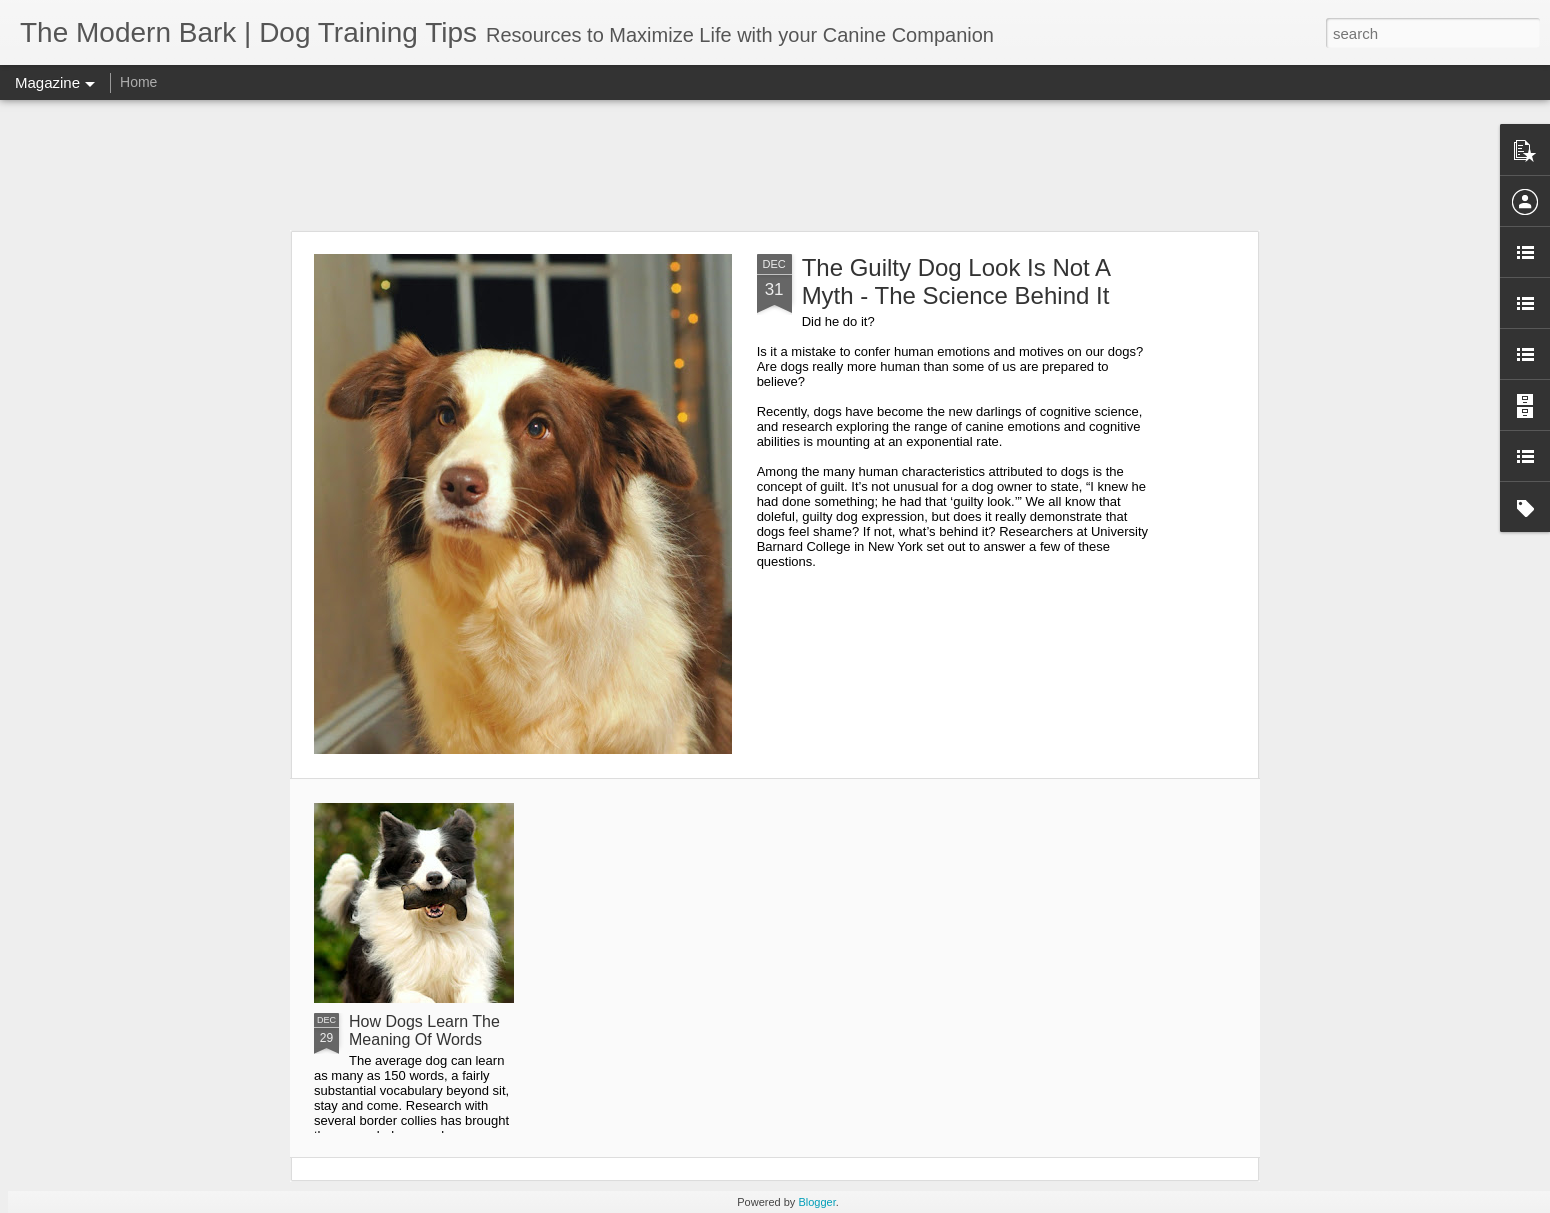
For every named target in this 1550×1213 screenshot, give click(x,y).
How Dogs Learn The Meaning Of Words (424, 1030)
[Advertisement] (775, 165)
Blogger (816, 1202)
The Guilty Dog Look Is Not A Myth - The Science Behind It (956, 281)
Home (138, 82)
